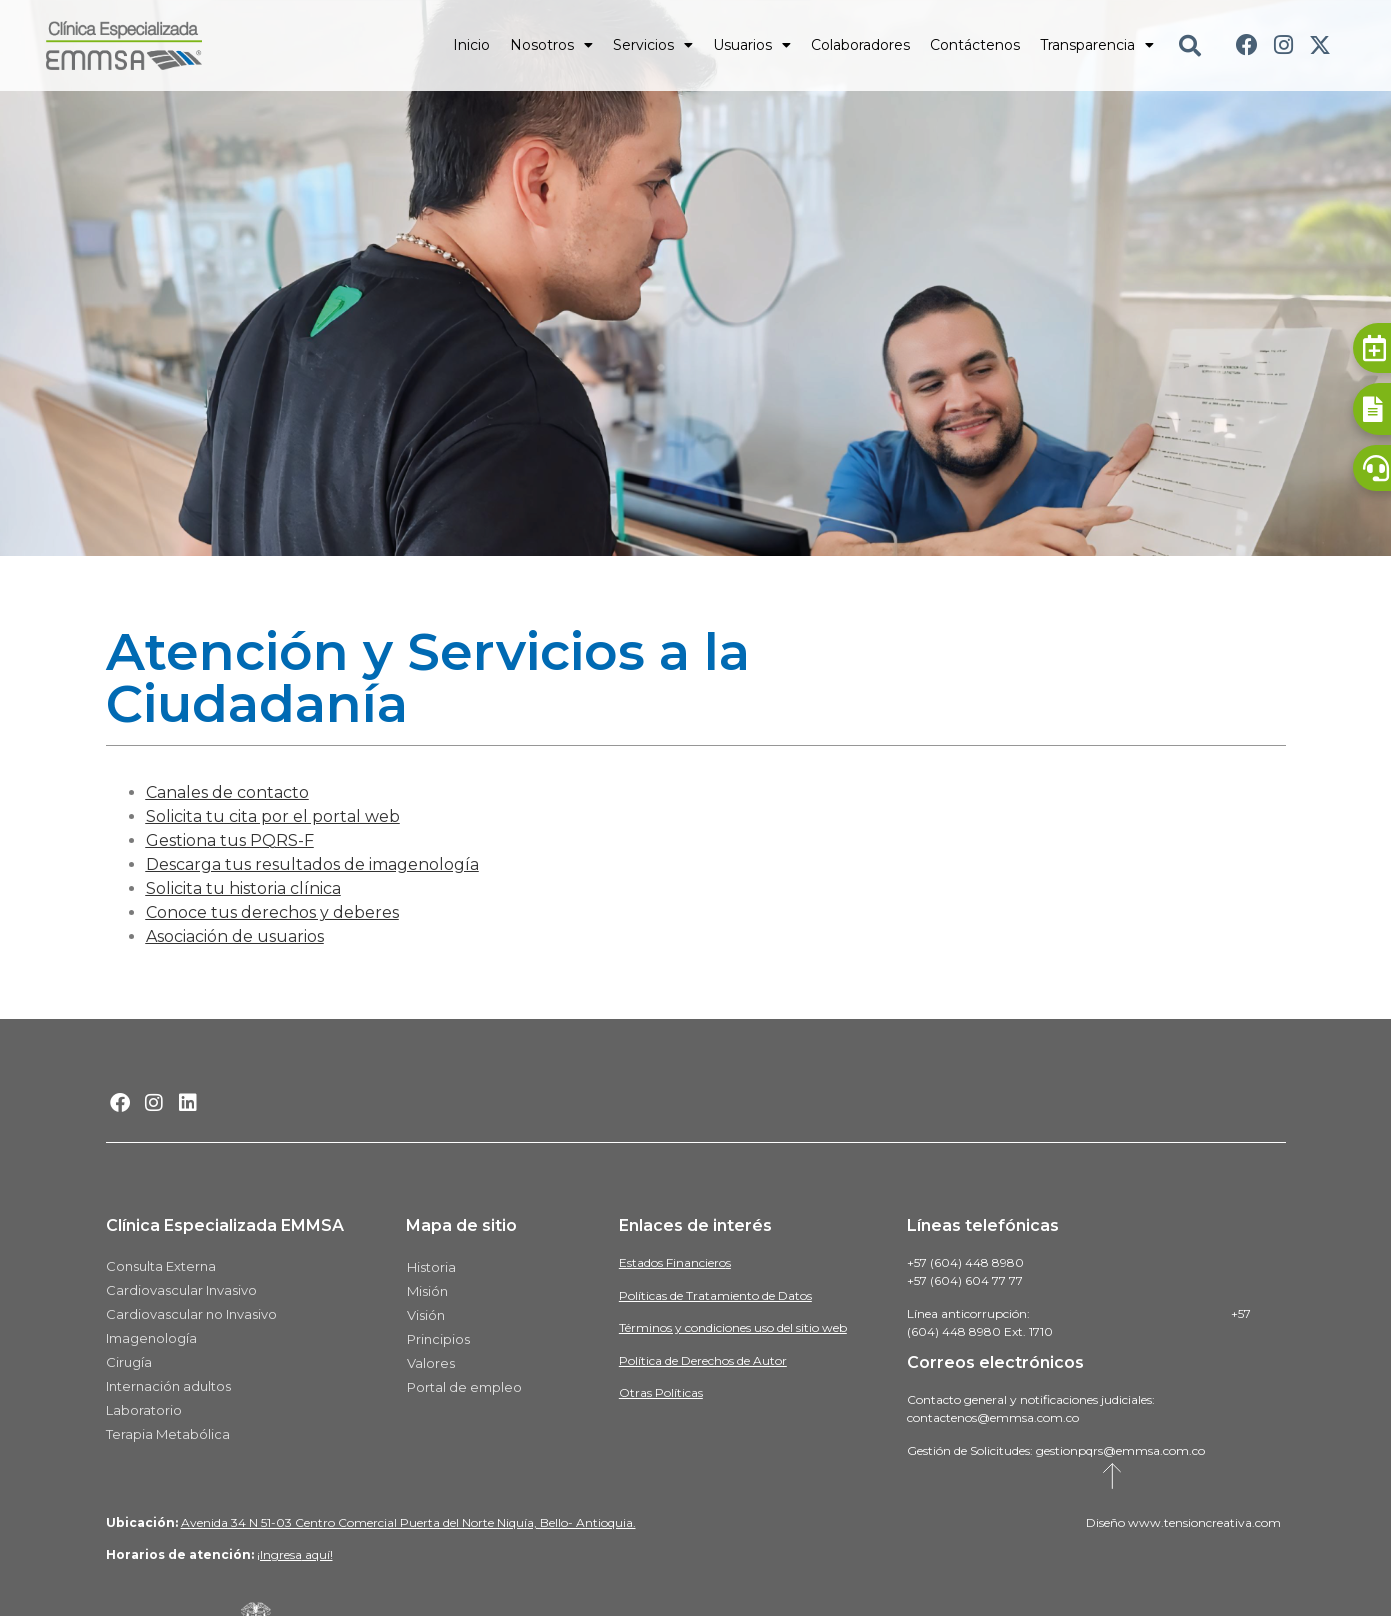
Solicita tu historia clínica (243, 888)
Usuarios (752, 45)
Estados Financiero (672, 1262)
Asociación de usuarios (235, 936)
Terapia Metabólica (168, 1434)
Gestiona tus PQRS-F (230, 840)
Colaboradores (860, 45)
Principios (438, 1339)
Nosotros (551, 45)
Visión (426, 1315)
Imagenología (151, 1338)
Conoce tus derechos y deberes (272, 912)
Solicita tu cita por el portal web (273, 816)
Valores (431, 1363)
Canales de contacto (227, 792)
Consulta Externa (161, 1266)
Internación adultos (168, 1386)
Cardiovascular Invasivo (181, 1290)
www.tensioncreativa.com (1204, 1522)
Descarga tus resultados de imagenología (312, 864)
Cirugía (129, 1362)
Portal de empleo (464, 1387)
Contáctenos (975, 45)
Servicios (653, 45)
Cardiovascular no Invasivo (191, 1314)
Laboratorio (144, 1410)
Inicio (471, 45)
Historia (431, 1267)
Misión (427, 1291)
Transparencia (1097, 45)
